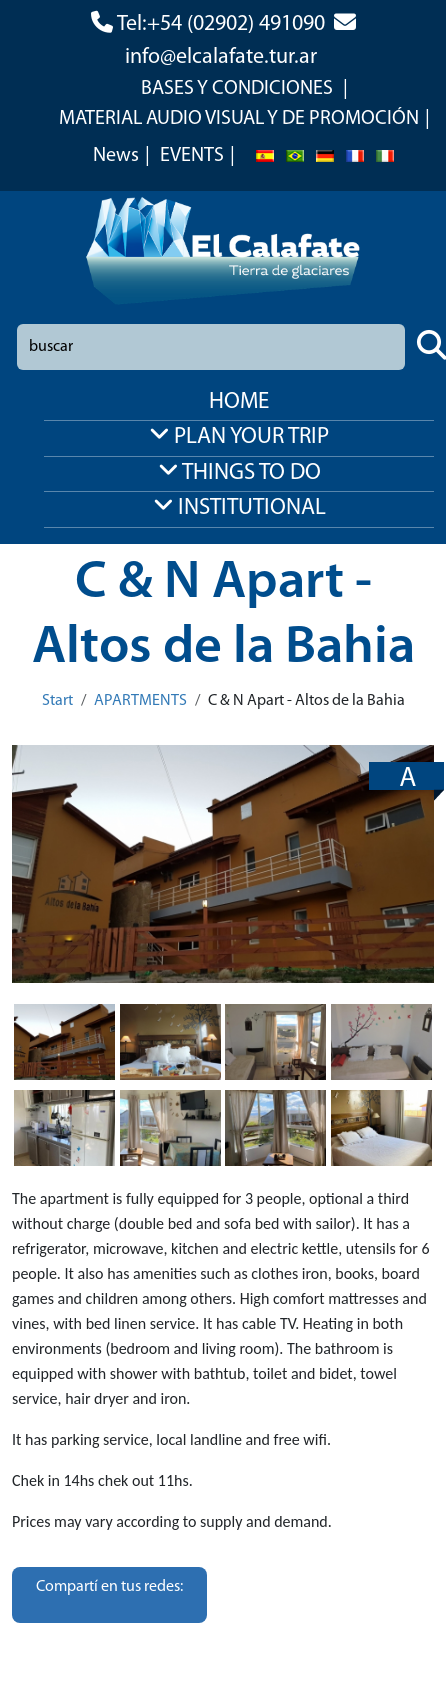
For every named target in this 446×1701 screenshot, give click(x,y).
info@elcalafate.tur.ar (221, 57)
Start (57, 701)
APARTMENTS (140, 701)
